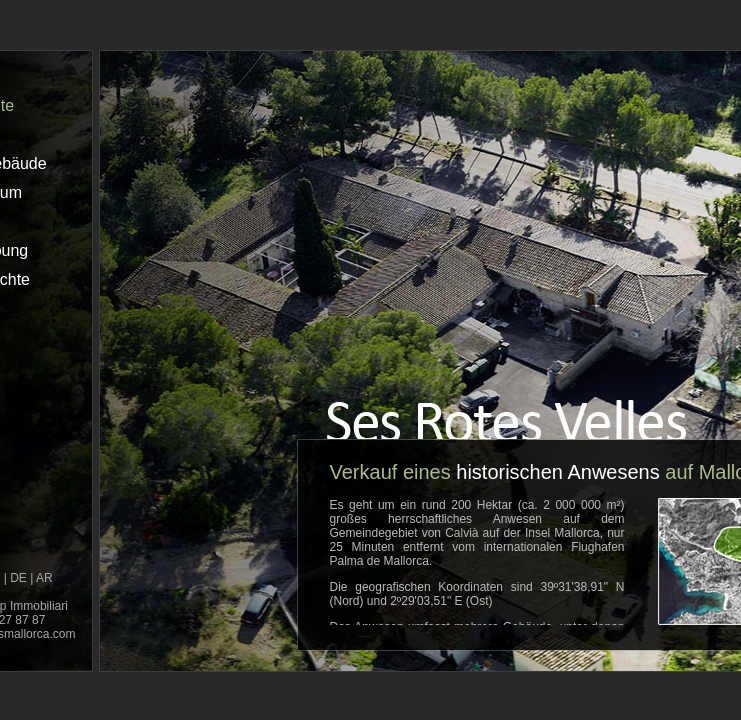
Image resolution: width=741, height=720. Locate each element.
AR (44, 578)
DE (18, 578)
